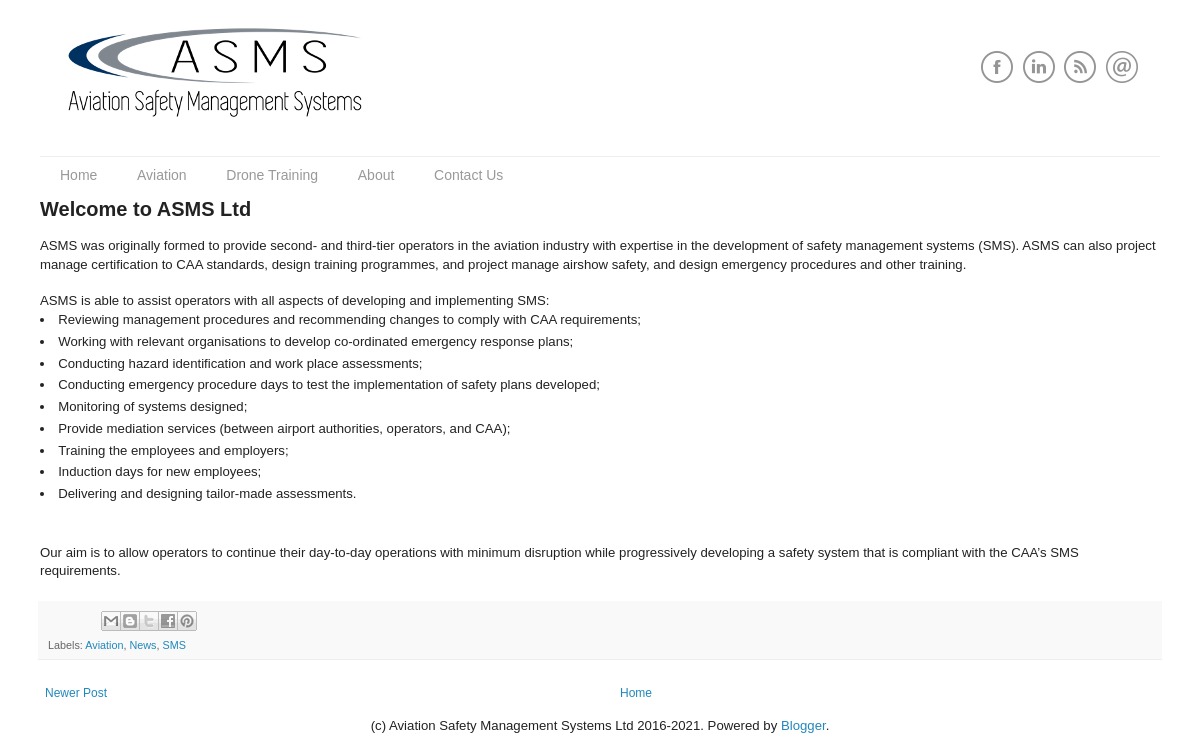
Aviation (162, 175)
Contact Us (468, 175)
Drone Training (272, 175)
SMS (173, 645)
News (142, 645)
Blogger (803, 725)
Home (78, 175)
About (376, 175)
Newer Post (76, 693)
